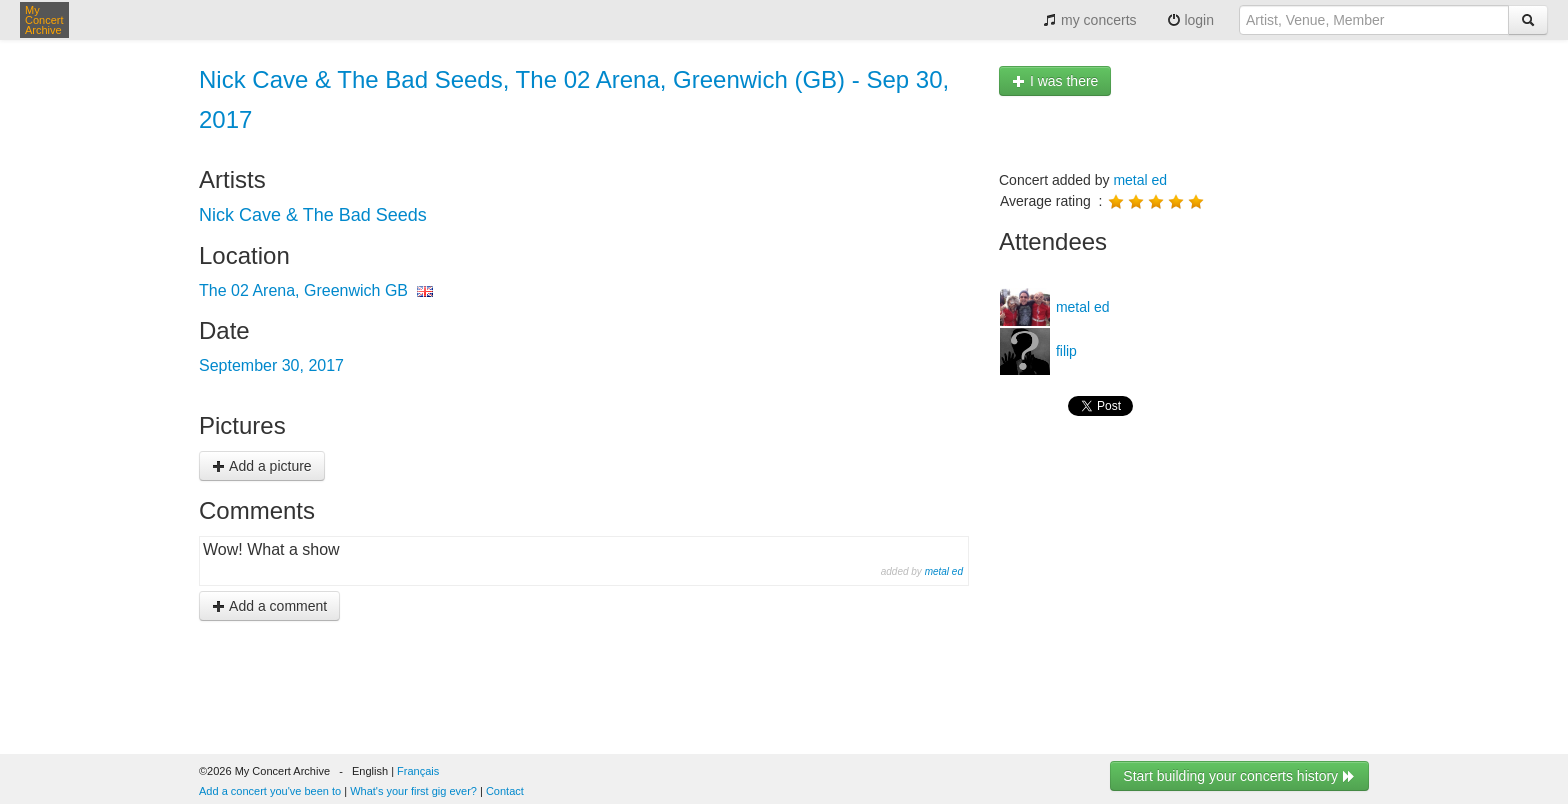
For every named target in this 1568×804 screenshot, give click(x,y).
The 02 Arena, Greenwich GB (303, 290)
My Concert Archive (44, 20)
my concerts (1089, 20)
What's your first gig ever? (413, 791)
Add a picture (262, 466)
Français (418, 771)
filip (1064, 351)
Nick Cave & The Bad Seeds (313, 215)
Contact (505, 791)
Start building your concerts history (1239, 776)
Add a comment (269, 606)
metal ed (944, 571)
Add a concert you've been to (270, 791)
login (1190, 20)
